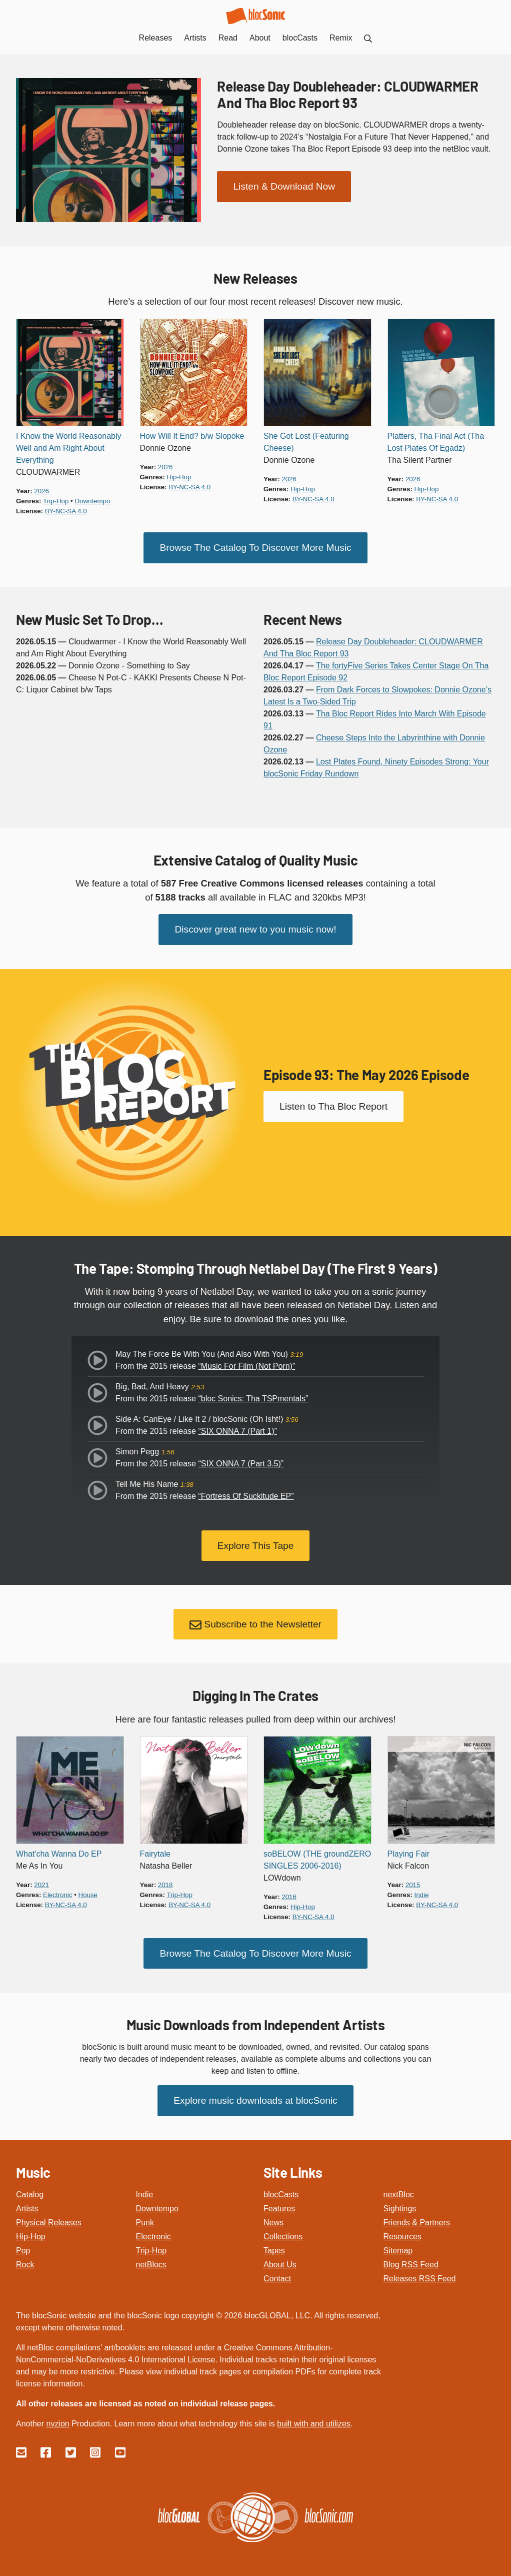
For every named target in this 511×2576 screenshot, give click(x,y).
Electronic (153, 2234)
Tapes (274, 2248)
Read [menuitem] (228, 38)
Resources (403, 2234)
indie (421, 1893)
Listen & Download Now (284, 186)
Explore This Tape (256, 1544)
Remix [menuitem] (341, 38)
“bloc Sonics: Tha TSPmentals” (253, 1397)
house (88, 1893)
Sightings (400, 2206)
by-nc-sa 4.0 (66, 511)
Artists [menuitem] (195, 38)
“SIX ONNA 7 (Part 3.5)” (241, 1462)
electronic (57, 1893)
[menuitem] (368, 38)
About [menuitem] (260, 38)
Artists (27, 2206)
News (274, 2220)
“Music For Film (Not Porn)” (246, 1365)
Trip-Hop (151, 2248)
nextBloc (399, 2192)
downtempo (92, 501)
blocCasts (281, 2192)
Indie (145, 2192)
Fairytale (155, 1852)
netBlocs (151, 2262)
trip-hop (55, 501)
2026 (41, 491)
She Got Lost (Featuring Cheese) (306, 442)
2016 (289, 1895)
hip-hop (179, 477)
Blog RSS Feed (411, 2262)
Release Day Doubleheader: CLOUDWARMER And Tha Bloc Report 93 (347, 94)
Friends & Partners (417, 2220)
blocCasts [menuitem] (300, 38)
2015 (413, 1883)
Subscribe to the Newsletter (256, 1623)
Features (279, 2206)
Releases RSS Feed (420, 2276)
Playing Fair (409, 1852)
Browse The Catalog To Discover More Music (255, 547)
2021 (41, 1883)
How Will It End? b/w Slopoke (192, 436)
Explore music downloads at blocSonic (255, 2098)
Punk (145, 2220)
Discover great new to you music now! (255, 929)
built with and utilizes (313, 2421)
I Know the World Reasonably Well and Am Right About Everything (68, 448)
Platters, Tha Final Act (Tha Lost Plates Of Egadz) (436, 442)
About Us (280, 2262)
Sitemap (398, 2248)
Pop (23, 2248)
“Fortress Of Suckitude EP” (246, 1495)
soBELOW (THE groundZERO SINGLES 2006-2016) (317, 1858)
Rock (25, 2262)
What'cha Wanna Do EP (59, 1852)
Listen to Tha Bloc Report (334, 1106)
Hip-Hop (31, 2234)
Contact (277, 2276)
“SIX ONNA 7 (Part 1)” (237, 1430)
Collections (283, 2234)
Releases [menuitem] (155, 38)
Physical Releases (49, 2220)
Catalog (30, 2192)
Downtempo (157, 2206)
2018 (165, 1883)
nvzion (57, 2421)
